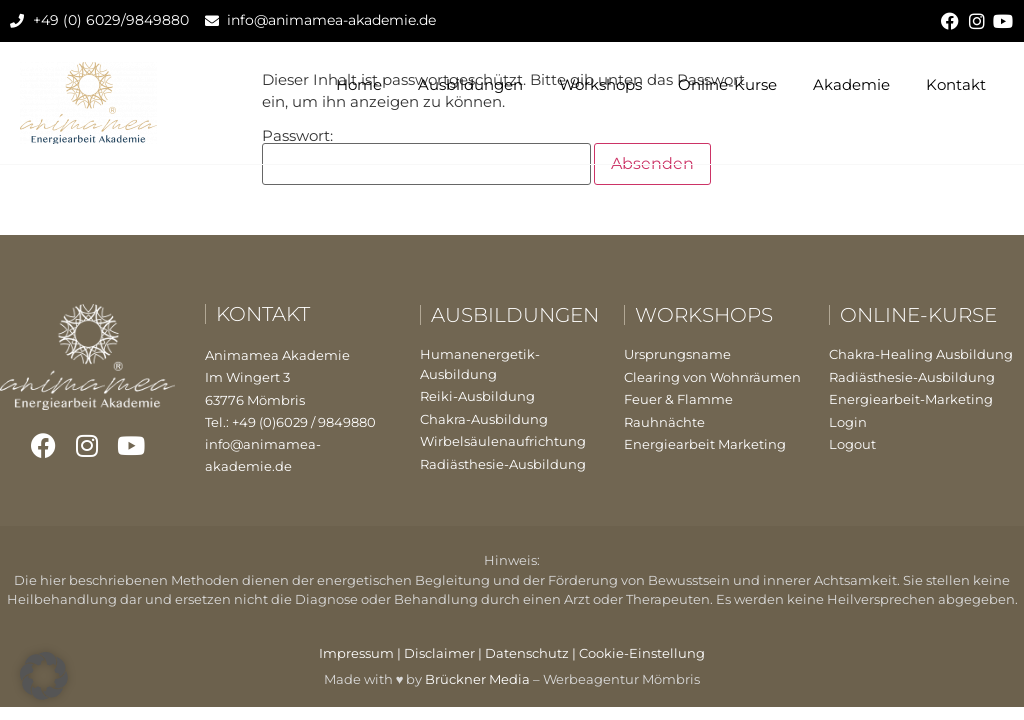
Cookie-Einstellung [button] (642, 653)
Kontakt (956, 84)
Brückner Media (477, 679)
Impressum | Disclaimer (397, 653)
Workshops (600, 84)
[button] (44, 676)
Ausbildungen (470, 84)
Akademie (851, 84)
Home (359, 84)
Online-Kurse (727, 84)
